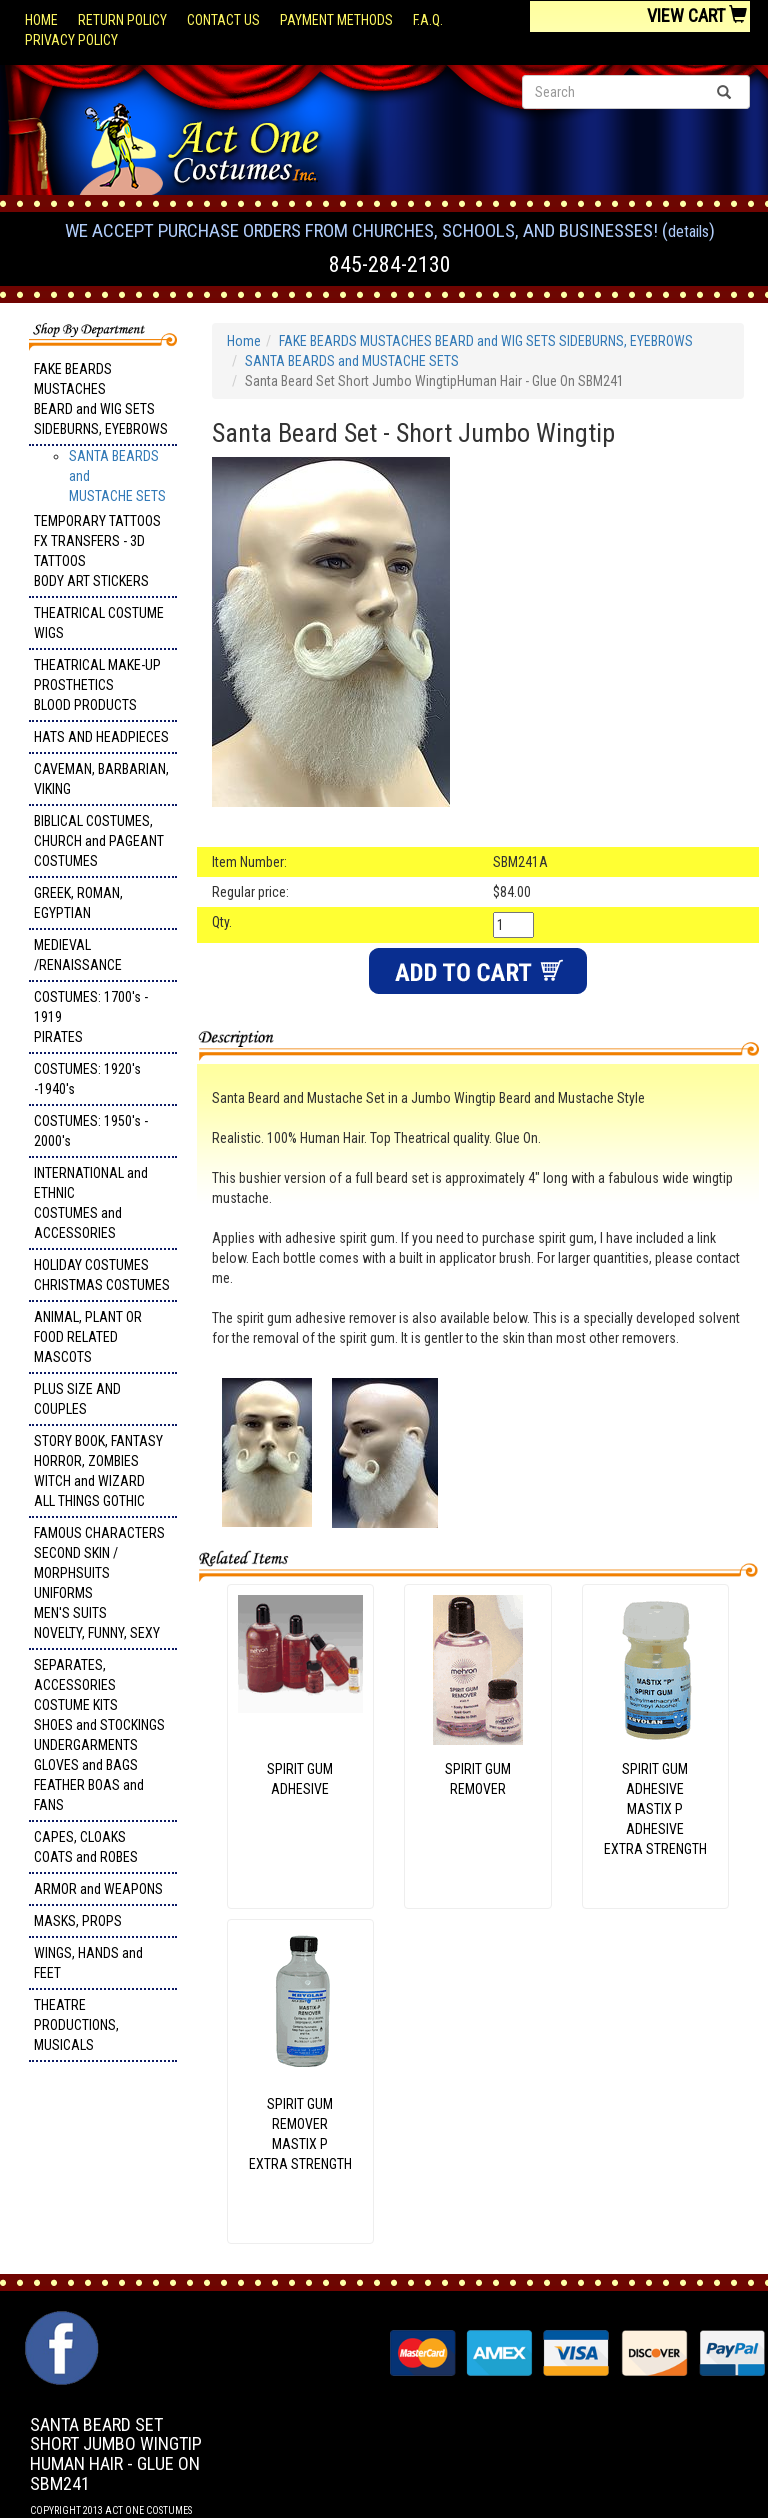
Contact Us (223, 20)
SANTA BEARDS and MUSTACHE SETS (352, 361)
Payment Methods (336, 20)
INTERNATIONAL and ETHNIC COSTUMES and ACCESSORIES (91, 1203)
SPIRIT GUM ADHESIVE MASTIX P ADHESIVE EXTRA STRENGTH (655, 1809)
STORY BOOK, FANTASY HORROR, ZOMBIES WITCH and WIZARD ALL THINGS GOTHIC (98, 1471)
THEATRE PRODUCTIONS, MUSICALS (76, 2025)
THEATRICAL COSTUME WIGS (99, 623)
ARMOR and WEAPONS (98, 1889)
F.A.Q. (428, 20)
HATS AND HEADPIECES (101, 737)
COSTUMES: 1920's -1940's (87, 1079)
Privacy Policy (71, 40)
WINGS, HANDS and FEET (88, 1963)
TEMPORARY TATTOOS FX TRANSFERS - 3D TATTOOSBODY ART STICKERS (97, 551)
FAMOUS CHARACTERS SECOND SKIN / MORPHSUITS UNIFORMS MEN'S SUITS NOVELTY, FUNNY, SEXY (99, 1583)
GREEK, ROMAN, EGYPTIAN (78, 903)
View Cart (697, 15)
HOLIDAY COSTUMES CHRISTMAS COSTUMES (102, 1275)
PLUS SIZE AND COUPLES (77, 1399)
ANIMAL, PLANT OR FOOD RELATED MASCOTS (88, 1337)
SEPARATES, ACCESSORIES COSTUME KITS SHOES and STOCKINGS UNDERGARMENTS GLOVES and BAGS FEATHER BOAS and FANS (99, 1735)
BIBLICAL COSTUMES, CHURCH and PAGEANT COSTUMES (99, 841)
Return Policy (122, 20)
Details (688, 231)
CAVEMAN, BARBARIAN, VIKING (101, 779)
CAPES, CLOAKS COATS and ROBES (86, 1847)
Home (41, 20)
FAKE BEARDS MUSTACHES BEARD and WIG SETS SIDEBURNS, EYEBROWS (101, 399)
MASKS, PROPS (78, 1921)
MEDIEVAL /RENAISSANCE (78, 955)
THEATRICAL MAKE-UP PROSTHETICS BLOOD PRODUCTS (97, 685)
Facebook (59, 2321)
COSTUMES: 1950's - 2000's (91, 1131)
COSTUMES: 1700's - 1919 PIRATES (91, 1017)
